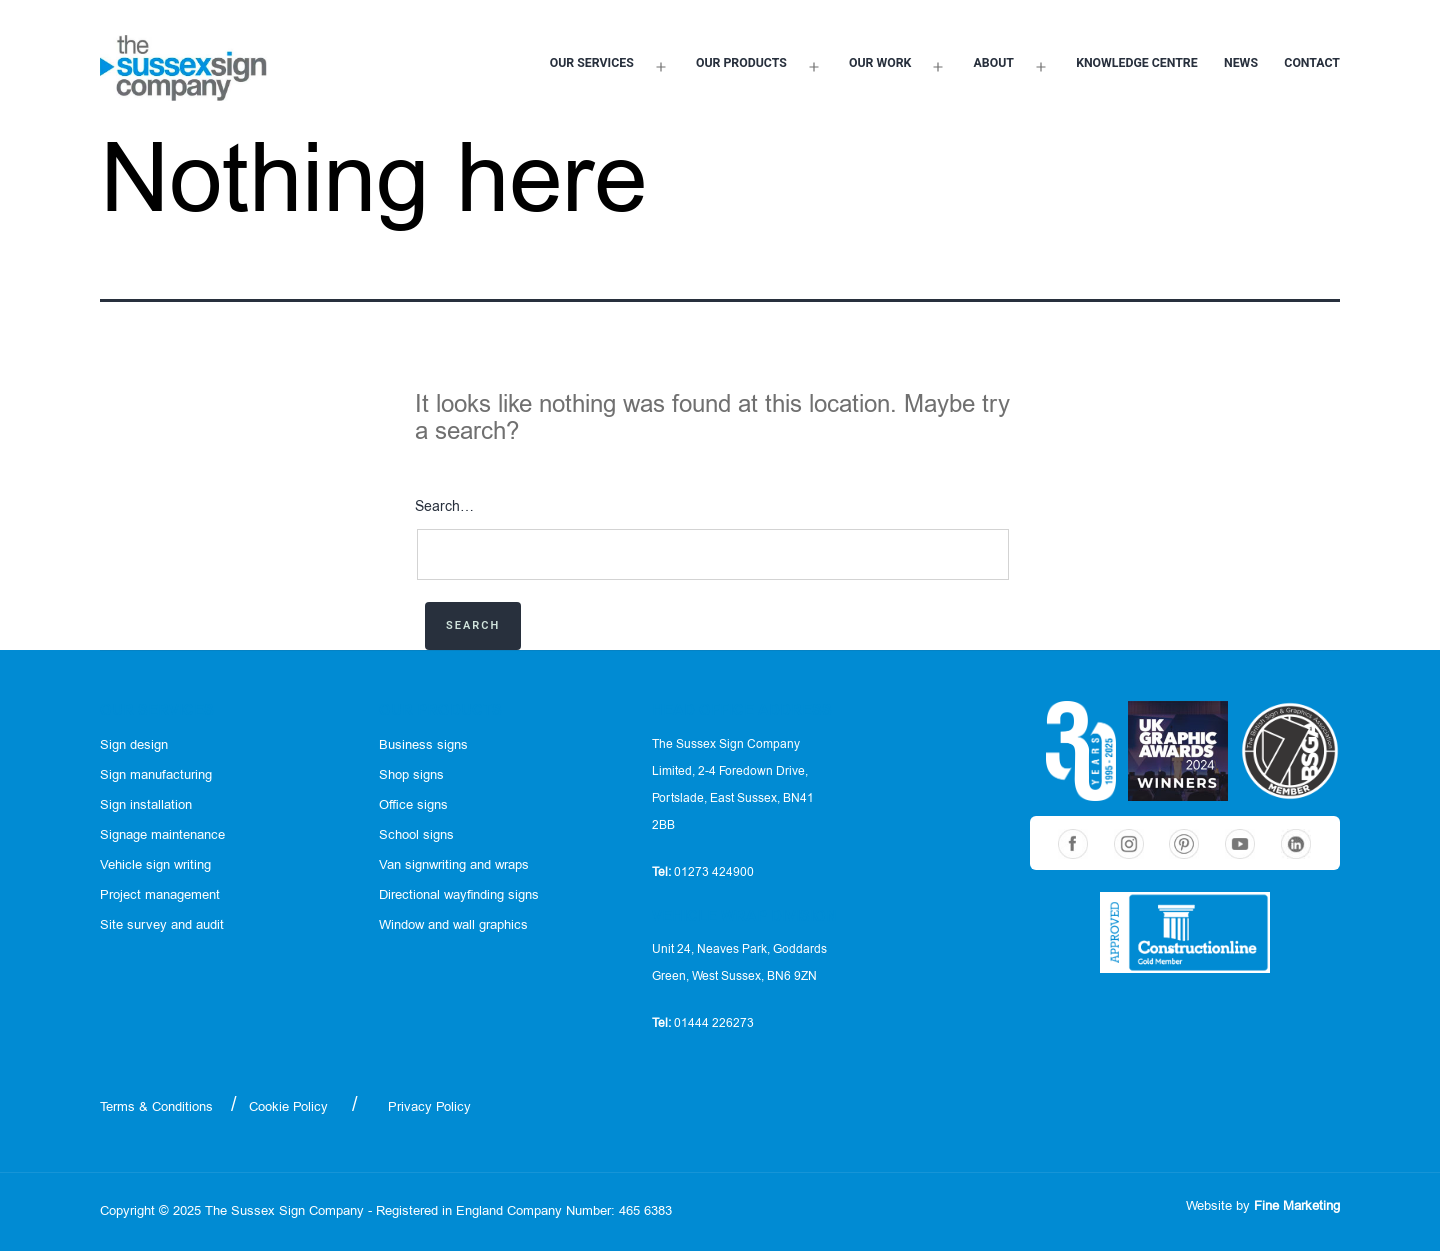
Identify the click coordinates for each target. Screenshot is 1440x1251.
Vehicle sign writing (155, 865)
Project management (160, 895)
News (1241, 63)
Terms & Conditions (156, 1107)
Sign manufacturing (156, 775)
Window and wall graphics (453, 925)
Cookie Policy (288, 1107)
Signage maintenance (162, 835)
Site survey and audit (162, 925)
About (994, 63)
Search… (444, 507)
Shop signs (411, 775)
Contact (1312, 63)
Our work (880, 63)
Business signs (423, 745)
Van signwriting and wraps (454, 865)
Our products (741, 63)
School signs (416, 835)
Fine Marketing (1297, 1206)
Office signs (413, 805)
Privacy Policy (429, 1107)
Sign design (134, 745)
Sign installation (146, 805)
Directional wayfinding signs (459, 895)
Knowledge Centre (1137, 63)
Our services (592, 63)
